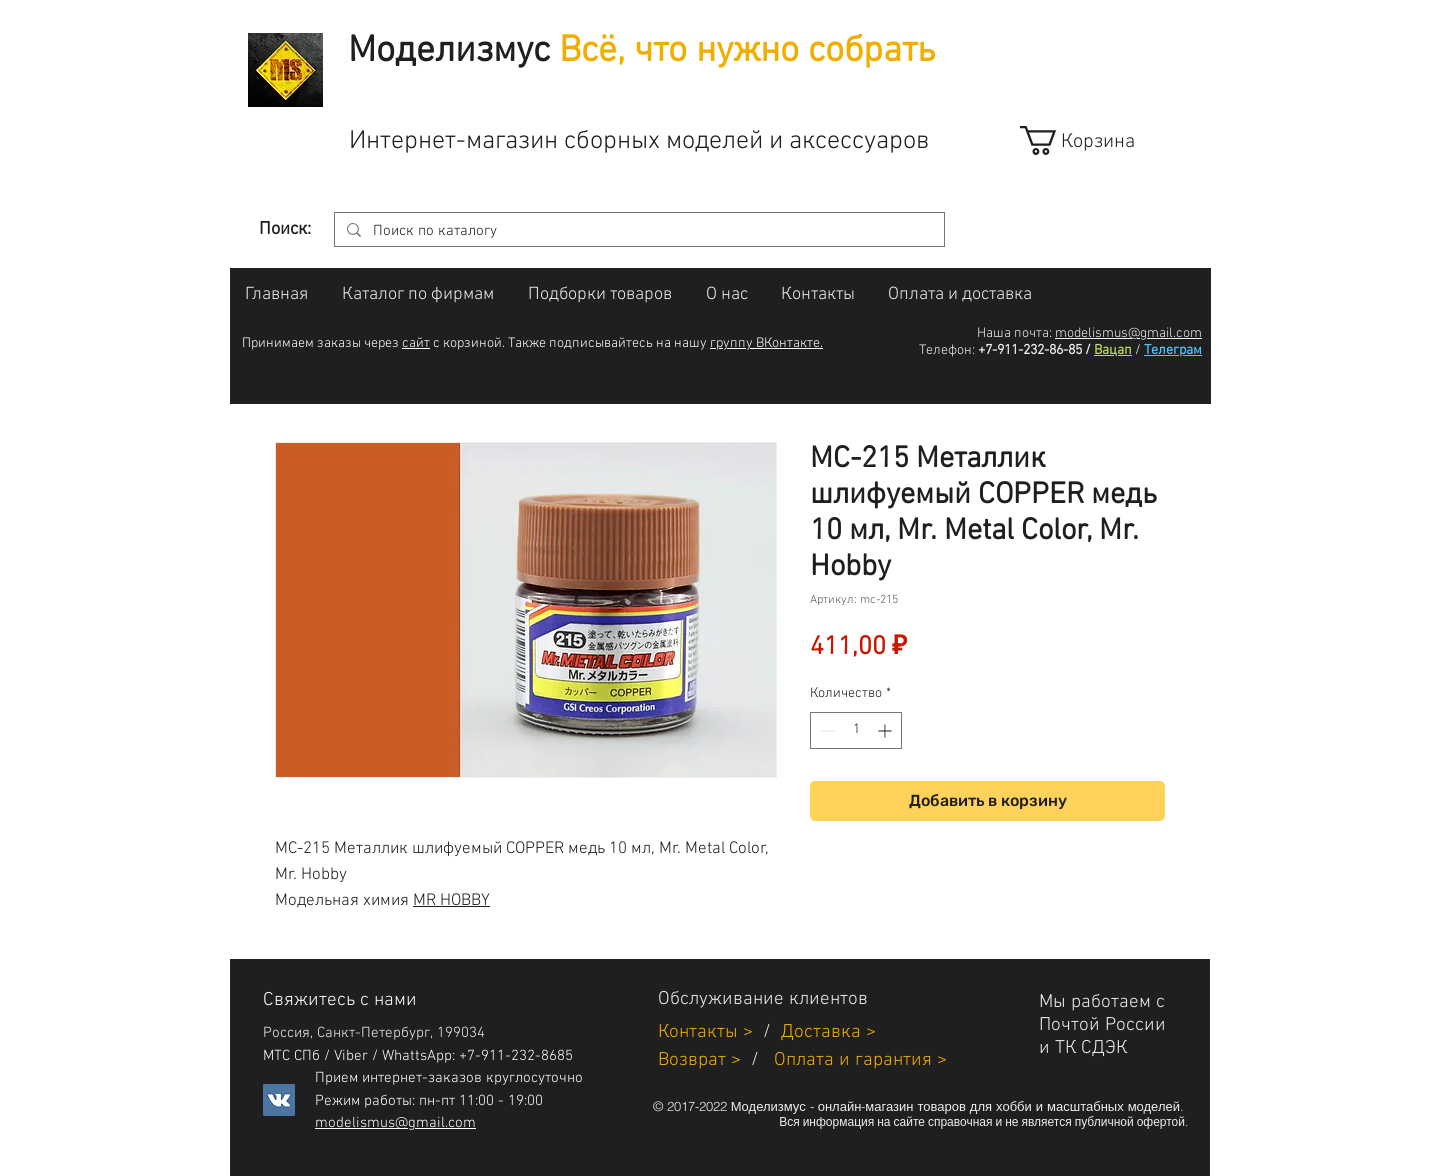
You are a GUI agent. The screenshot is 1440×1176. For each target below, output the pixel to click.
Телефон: (947, 350)
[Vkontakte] (279, 1100)
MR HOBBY (451, 901)
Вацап (1113, 350)
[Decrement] (825, 730)
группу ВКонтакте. (766, 343)
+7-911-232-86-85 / (1034, 350)
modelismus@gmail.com (1128, 333)
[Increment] (886, 730)
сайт (416, 343)
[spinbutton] (856, 730)
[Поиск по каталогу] (637, 231)
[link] (1095, 140)
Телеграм (1173, 350)
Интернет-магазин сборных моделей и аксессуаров (639, 141)
